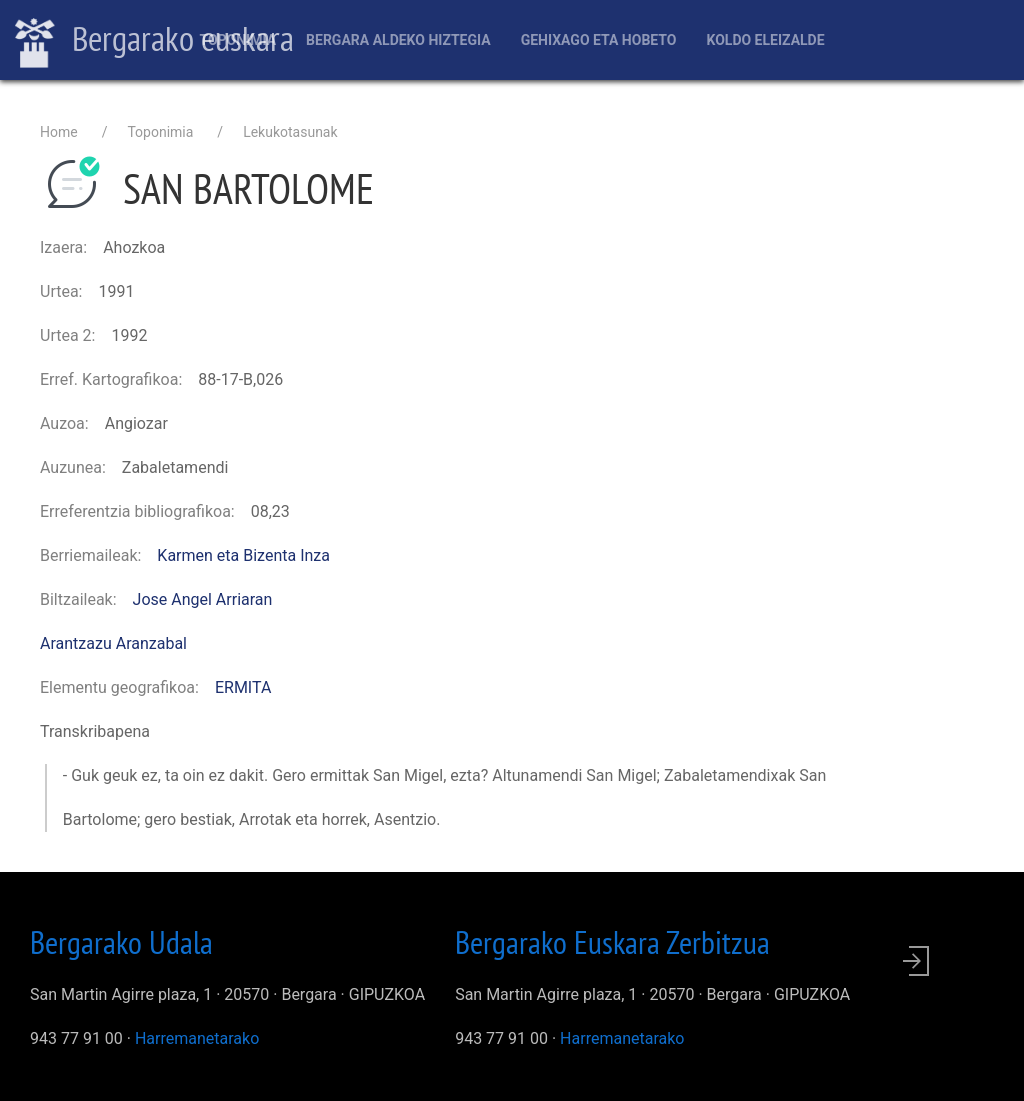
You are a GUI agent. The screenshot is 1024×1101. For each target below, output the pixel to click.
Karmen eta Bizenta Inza (243, 555)
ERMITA (243, 687)
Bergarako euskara (154, 41)
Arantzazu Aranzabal (113, 643)
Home (59, 132)
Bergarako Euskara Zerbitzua (612, 942)
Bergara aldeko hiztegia (398, 40)
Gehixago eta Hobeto (599, 40)
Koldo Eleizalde (765, 40)
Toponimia (237, 40)
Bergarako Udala (121, 942)
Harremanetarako (197, 1038)
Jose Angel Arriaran (203, 599)
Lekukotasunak (290, 132)
